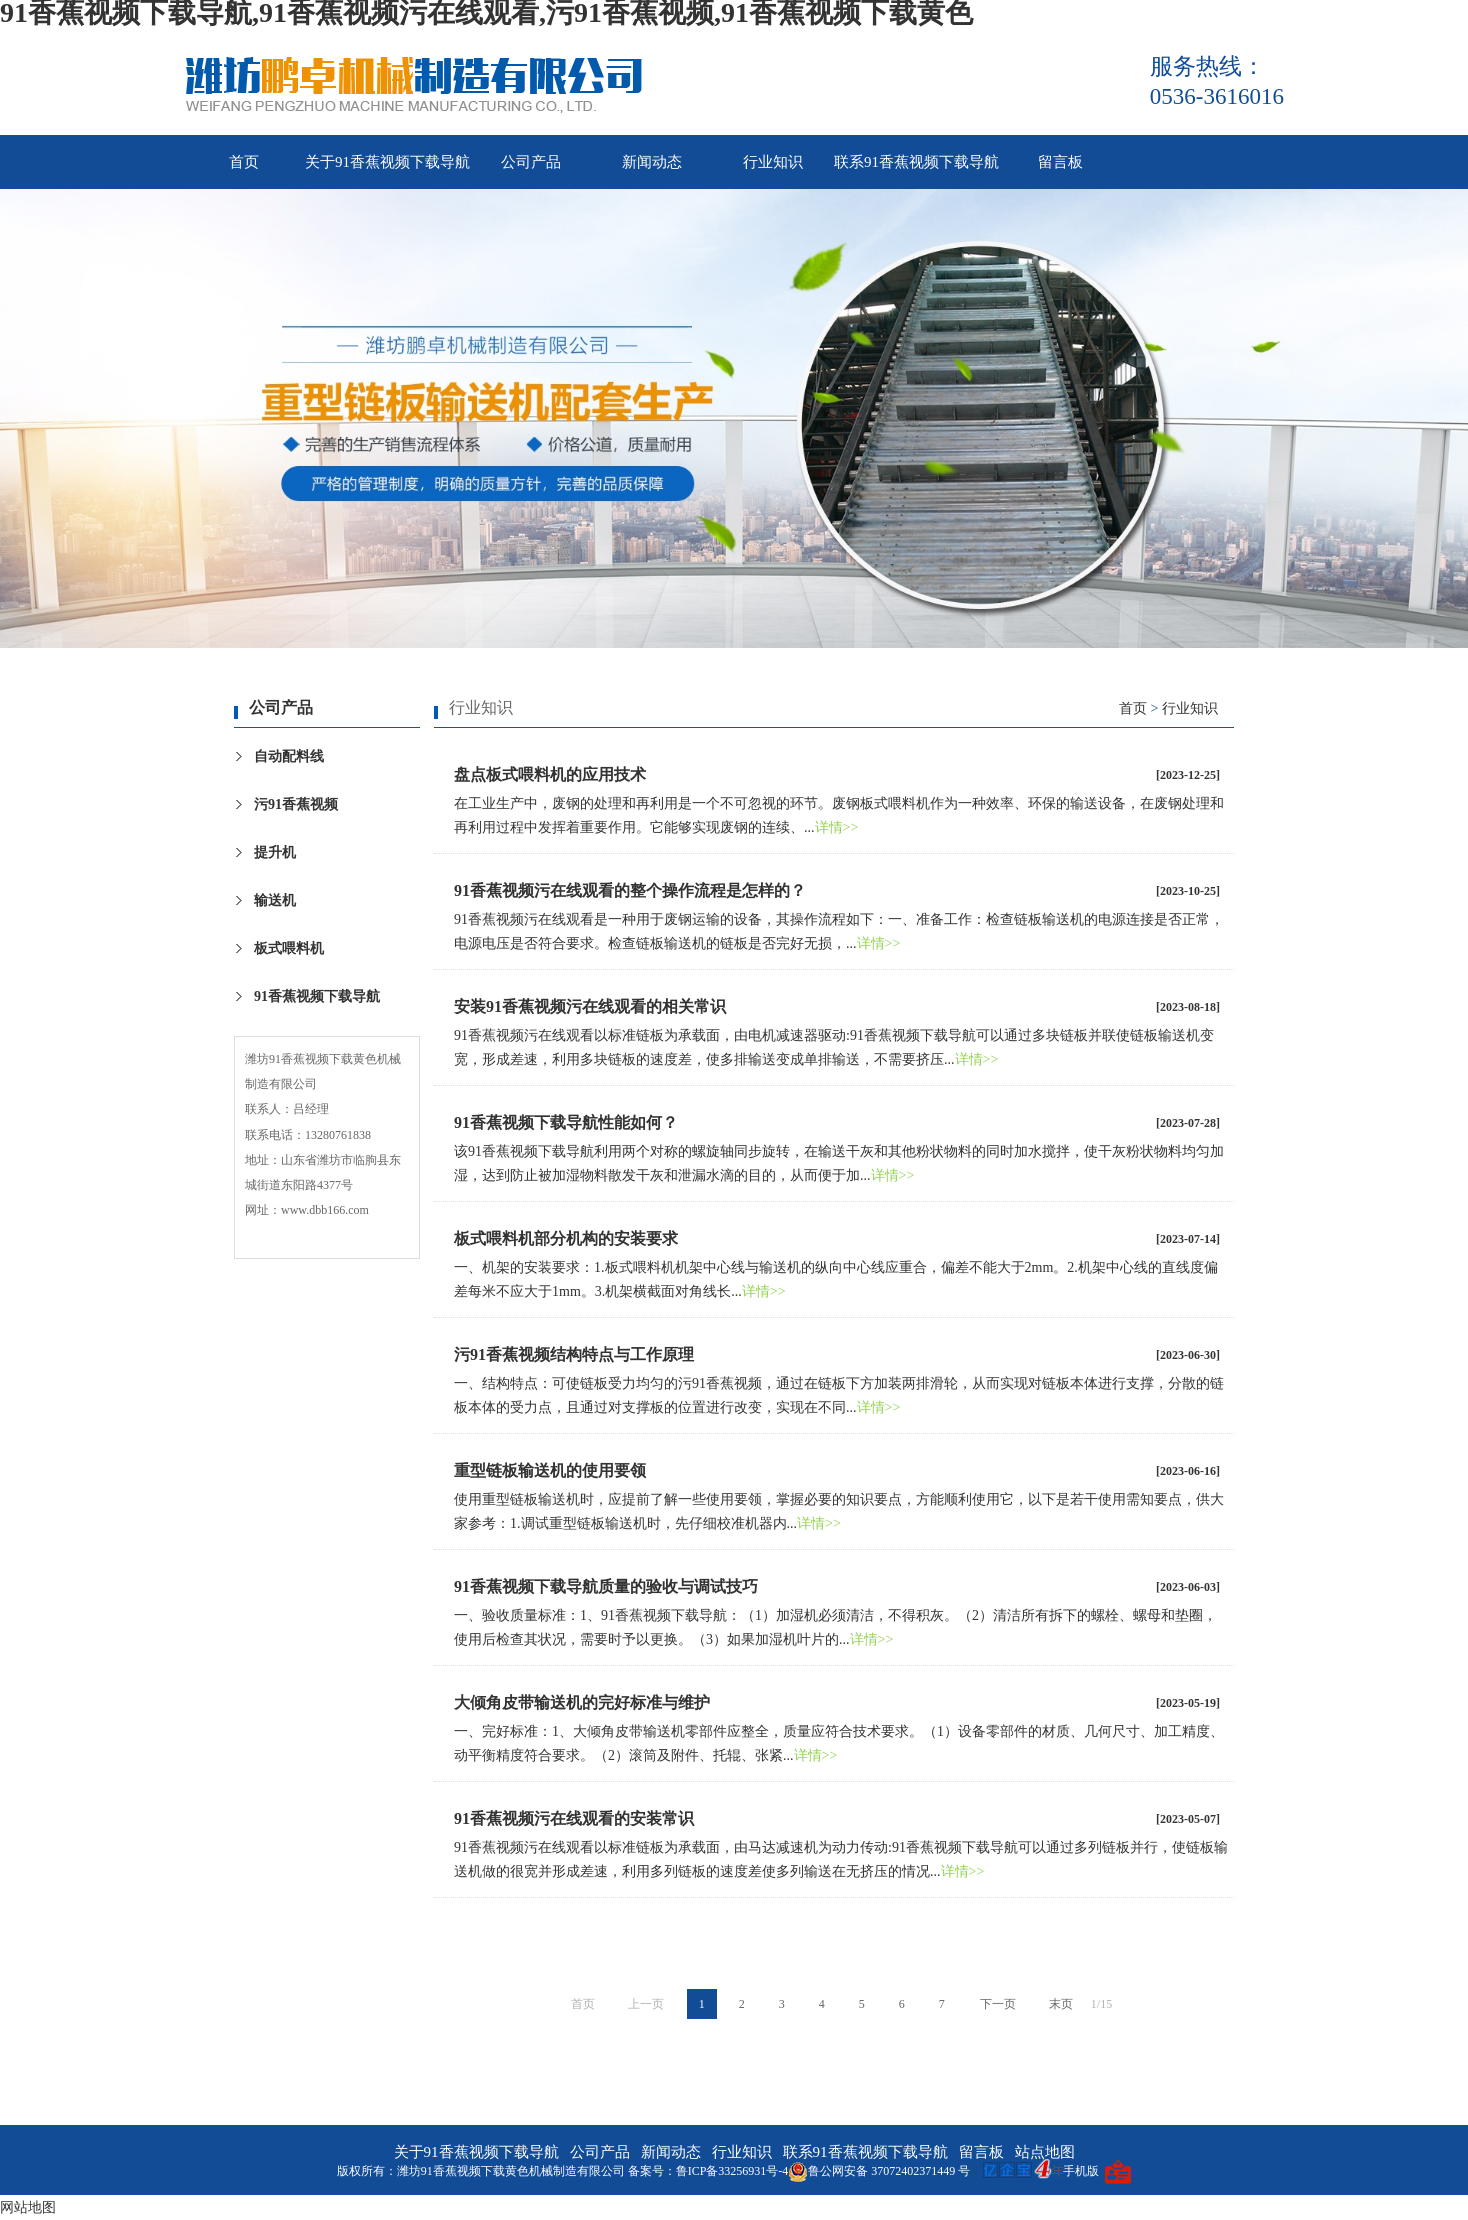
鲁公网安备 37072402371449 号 (879, 2171)
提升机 (275, 852)
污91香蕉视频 (296, 804)
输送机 (275, 900)
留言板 (1060, 162)
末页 (1061, 2004)
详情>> (837, 827)
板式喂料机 (289, 948)
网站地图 (28, 2207)
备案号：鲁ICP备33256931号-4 (708, 2171)
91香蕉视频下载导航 (317, 996)
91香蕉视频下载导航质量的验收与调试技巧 (606, 1586)
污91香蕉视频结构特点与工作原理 (574, 1354)
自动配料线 (289, 756)
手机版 (1081, 2171)
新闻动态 (652, 162)
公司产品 (531, 162)
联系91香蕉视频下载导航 (916, 162)
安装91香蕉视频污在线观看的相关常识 (590, 1006)
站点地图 (1045, 2152)
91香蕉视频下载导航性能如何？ (566, 1122)
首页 (244, 162)
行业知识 (773, 162)
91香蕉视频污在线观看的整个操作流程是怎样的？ (630, 890)
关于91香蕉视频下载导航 (387, 162)
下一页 (998, 2004)
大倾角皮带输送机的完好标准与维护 (582, 1702)
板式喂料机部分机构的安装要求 (566, 1238)
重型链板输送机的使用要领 (550, 1470)
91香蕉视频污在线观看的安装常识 (574, 1818)
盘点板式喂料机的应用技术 (550, 774)
